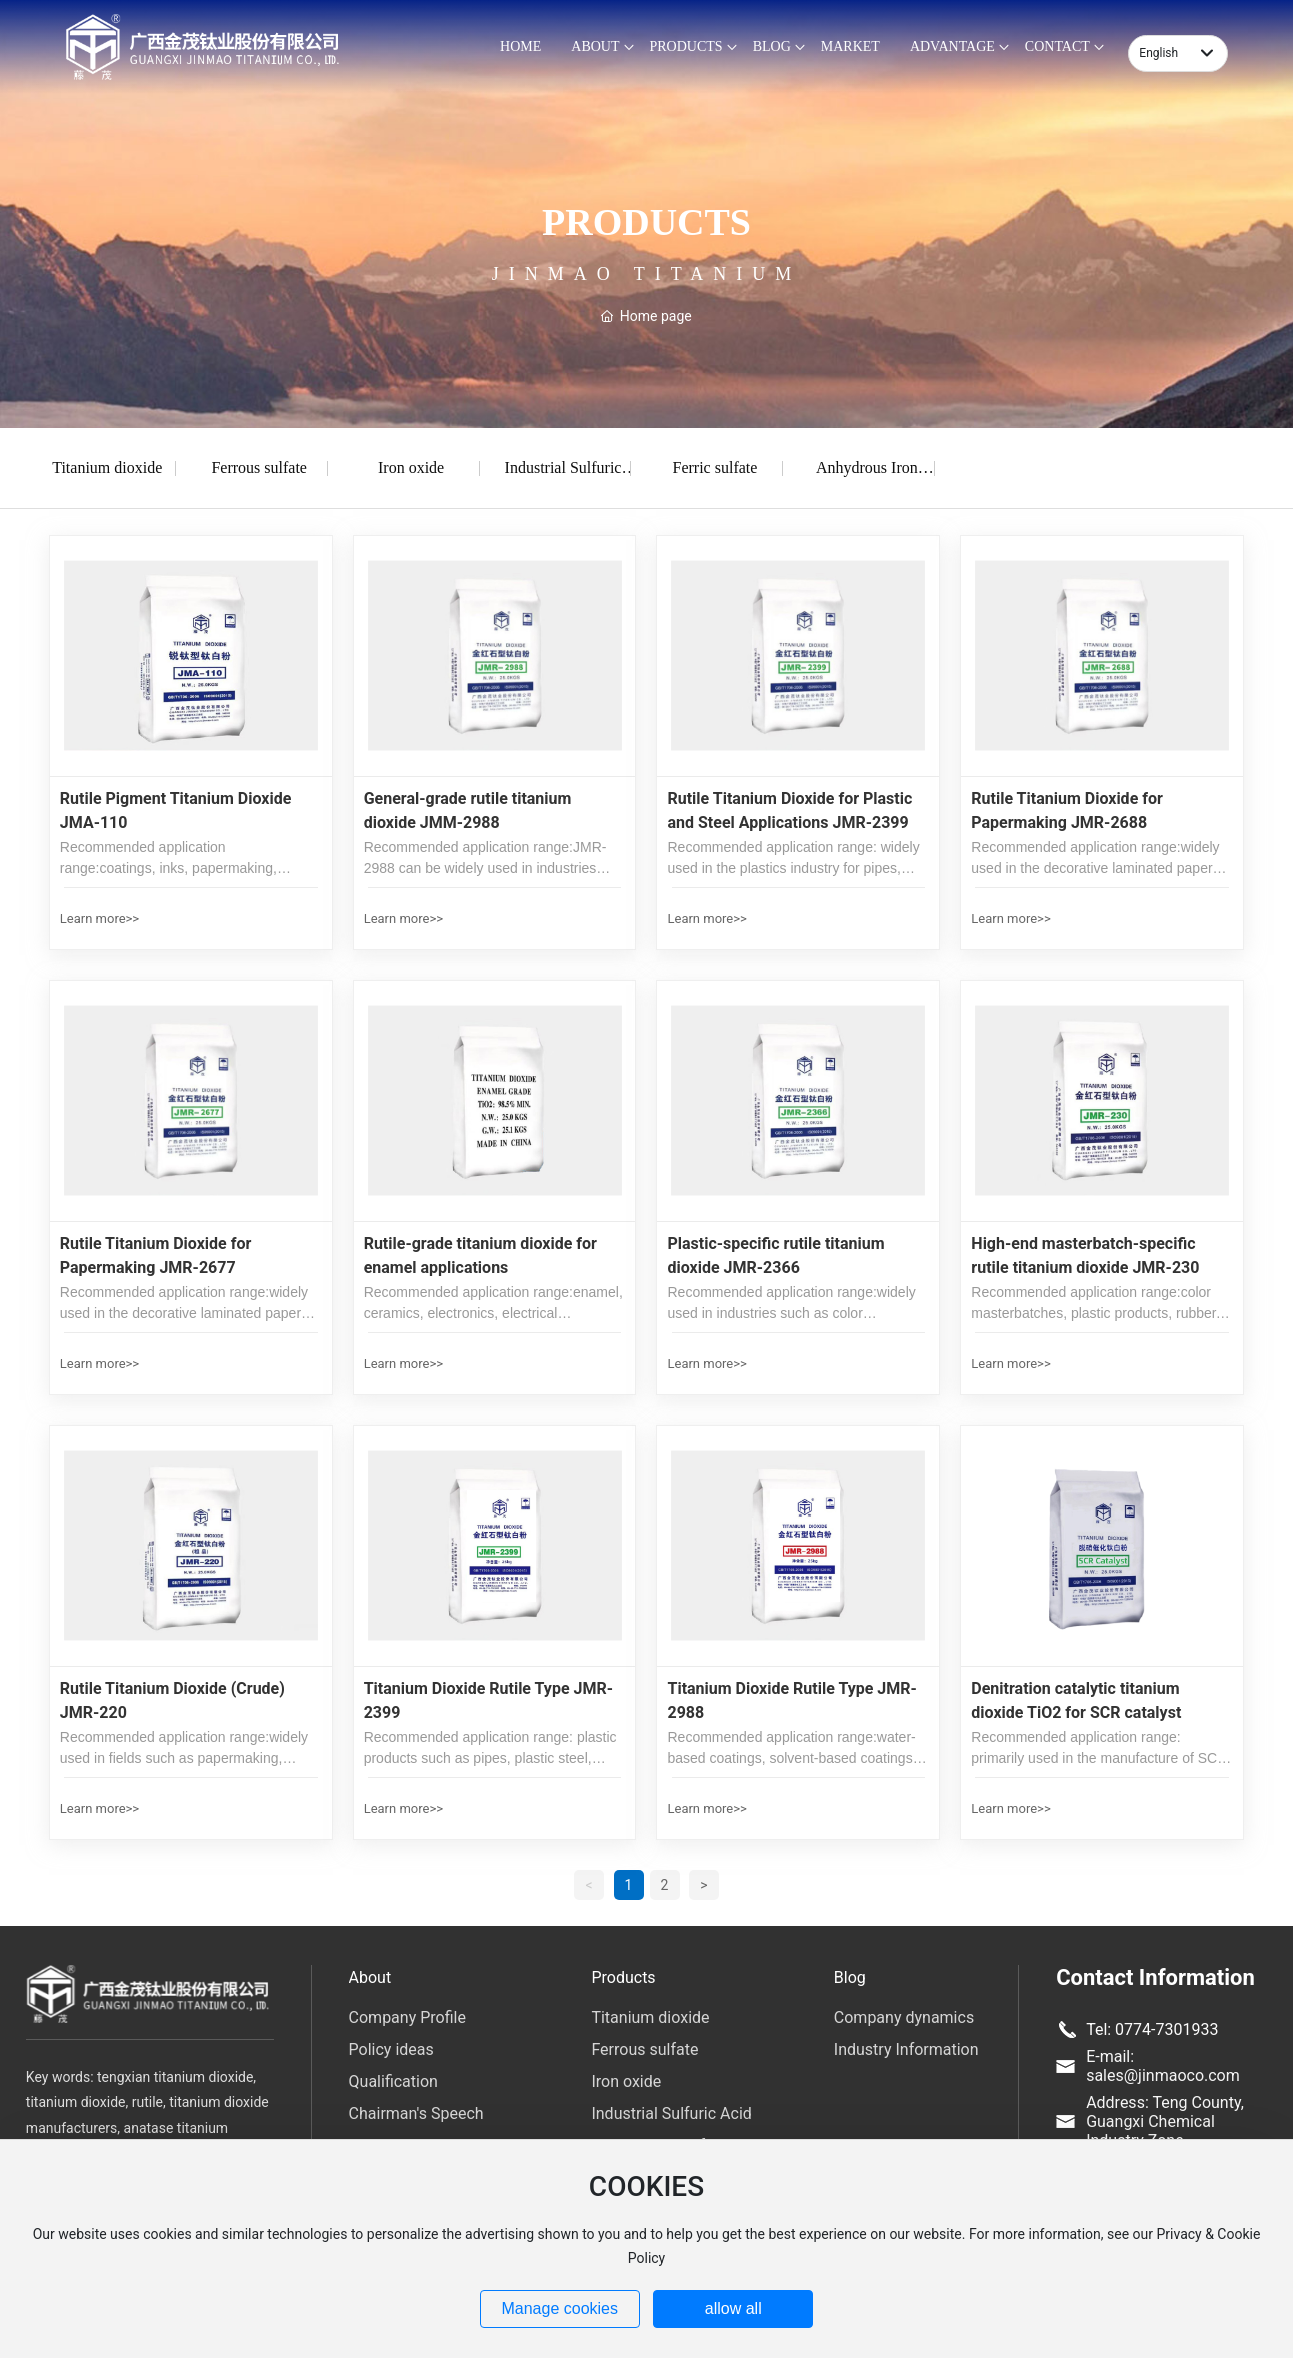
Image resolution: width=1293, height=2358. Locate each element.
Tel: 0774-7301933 (1152, 2029)
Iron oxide (411, 467)
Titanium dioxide (107, 467)
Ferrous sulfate (259, 467)
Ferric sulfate (715, 467)
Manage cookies (559, 2308)
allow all (733, 2308)
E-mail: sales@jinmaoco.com (1163, 2066)
